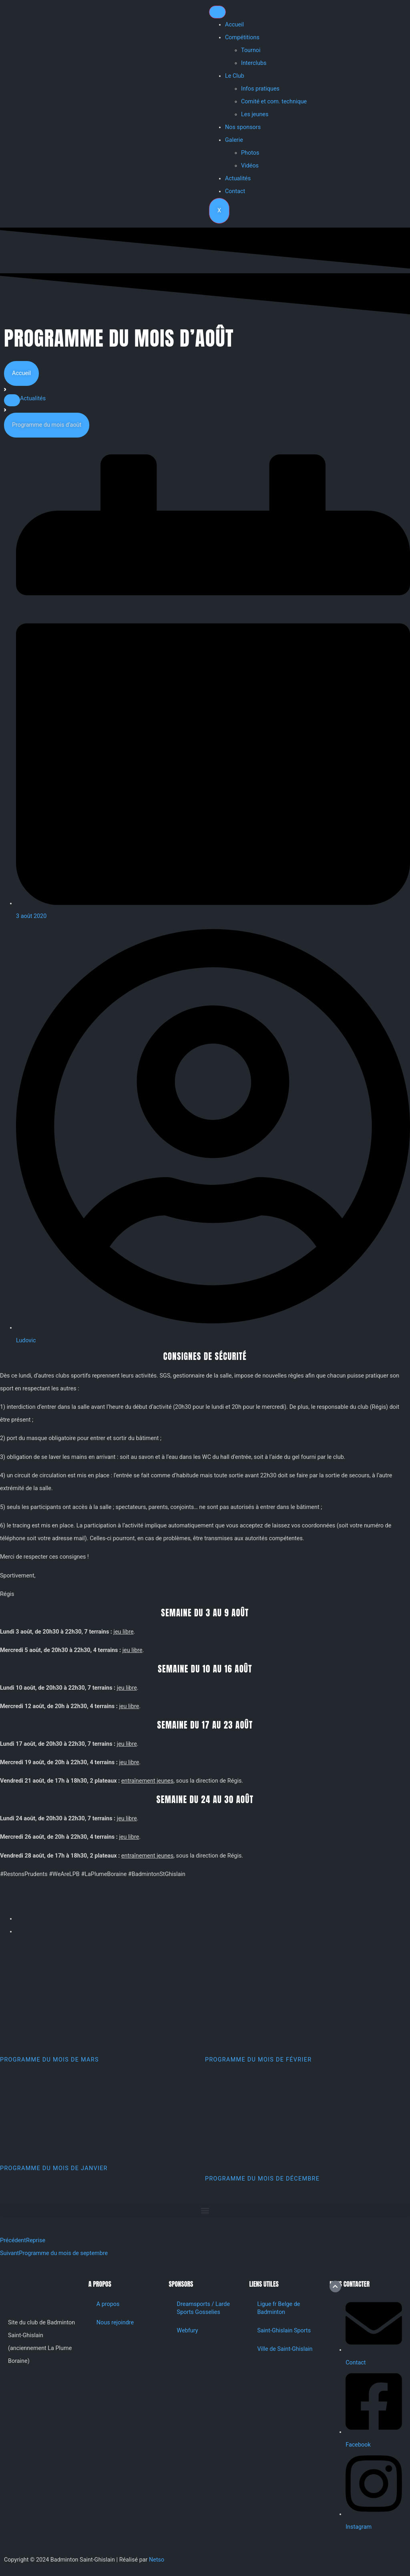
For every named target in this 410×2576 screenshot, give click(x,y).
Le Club (234, 76)
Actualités (238, 178)
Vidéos (250, 165)
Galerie (234, 140)
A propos (108, 2304)
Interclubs (253, 63)
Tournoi (251, 50)
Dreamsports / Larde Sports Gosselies (203, 2308)
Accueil (234, 24)
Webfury (187, 2330)
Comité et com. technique (274, 101)
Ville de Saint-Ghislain (284, 2349)
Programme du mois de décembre (262, 2178)
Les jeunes (254, 114)
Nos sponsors (243, 127)
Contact (235, 191)
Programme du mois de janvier (54, 2168)
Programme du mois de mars (49, 2059)
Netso (156, 2559)
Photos (250, 152)
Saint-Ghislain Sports (284, 2330)
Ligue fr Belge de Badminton (278, 2308)
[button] (12, 400)
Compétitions (242, 37)
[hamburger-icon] (217, 12)
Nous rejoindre (115, 2322)
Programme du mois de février (258, 2059)
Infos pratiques (260, 88)
